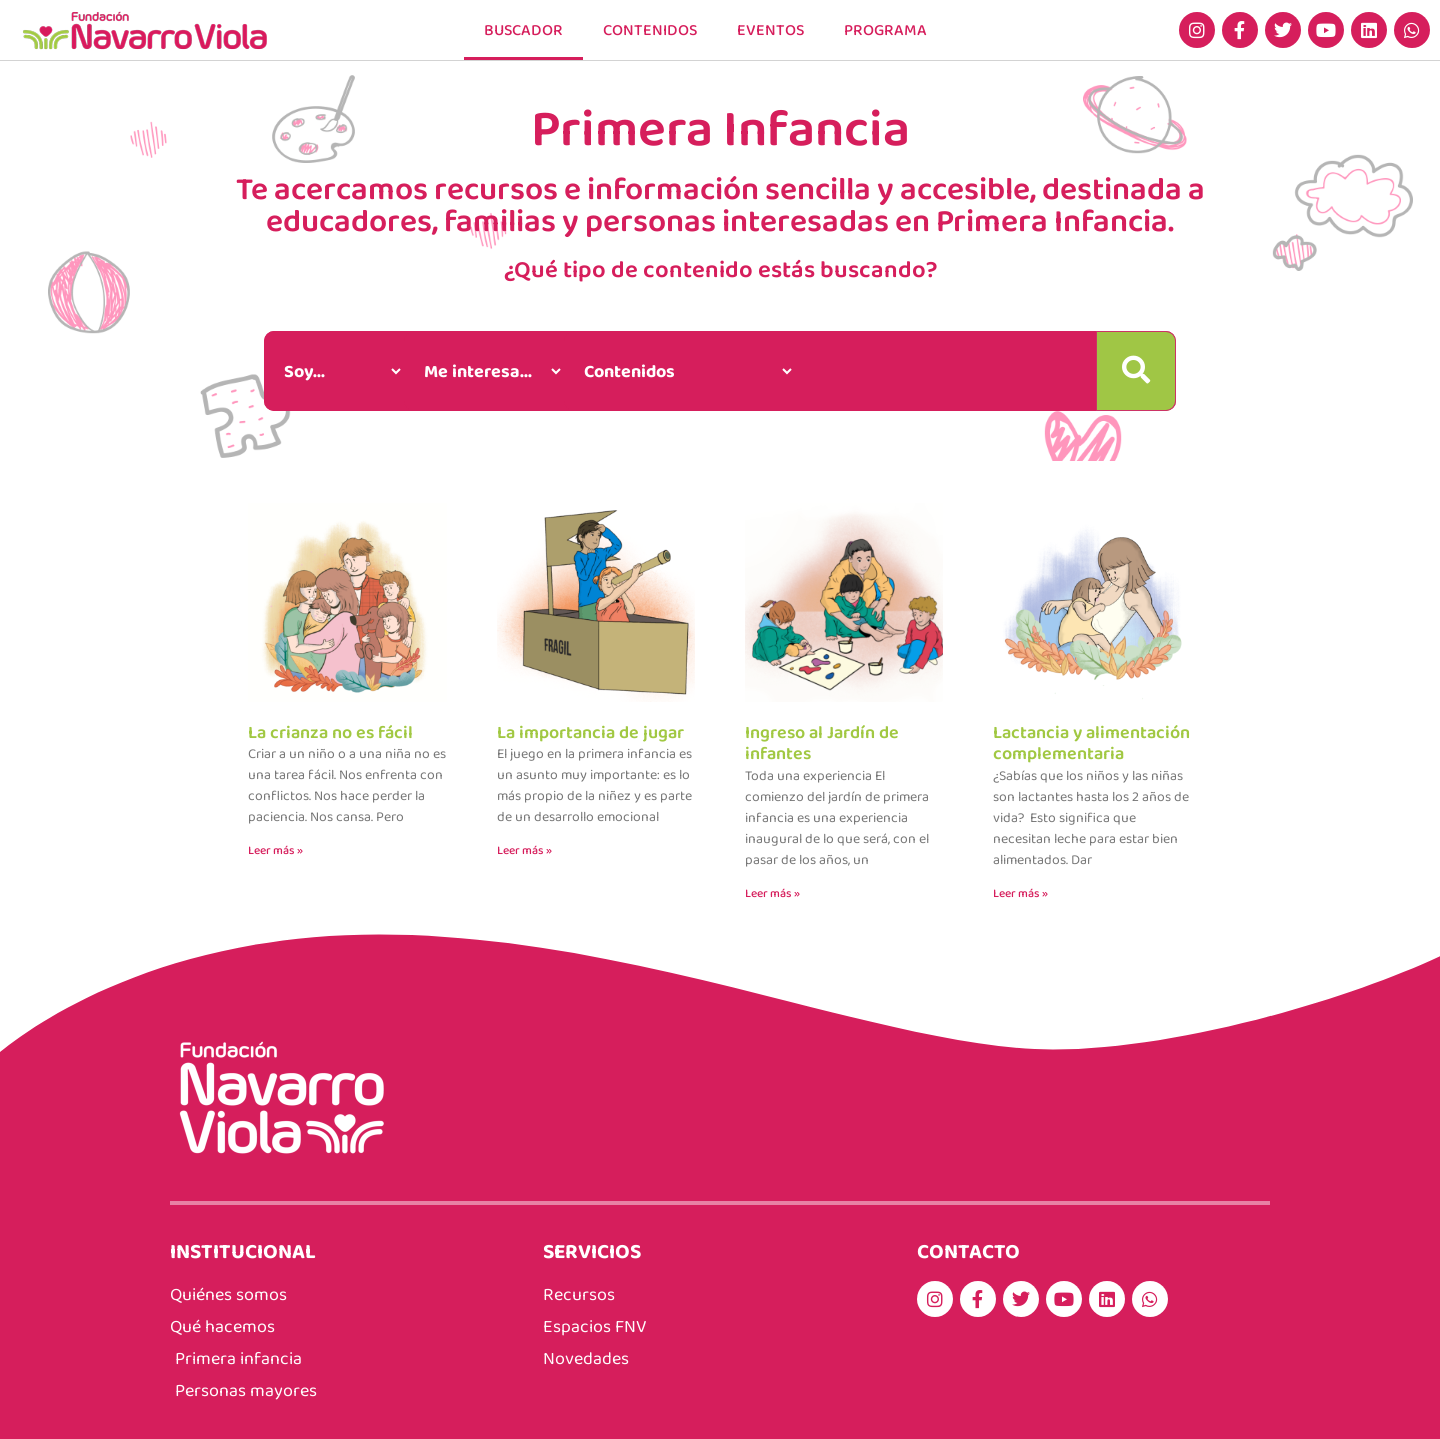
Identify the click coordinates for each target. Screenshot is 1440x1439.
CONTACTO (968, 1250)
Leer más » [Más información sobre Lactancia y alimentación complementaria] (1020, 893)
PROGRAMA (885, 29)
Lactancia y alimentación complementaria (1091, 743)
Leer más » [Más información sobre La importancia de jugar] (524, 850)
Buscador (523, 29)
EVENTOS (770, 29)
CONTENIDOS (650, 29)
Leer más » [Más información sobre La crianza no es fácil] (275, 850)
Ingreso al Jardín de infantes (822, 743)
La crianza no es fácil (330, 732)
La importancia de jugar (590, 732)
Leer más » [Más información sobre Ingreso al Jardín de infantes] (772, 893)
